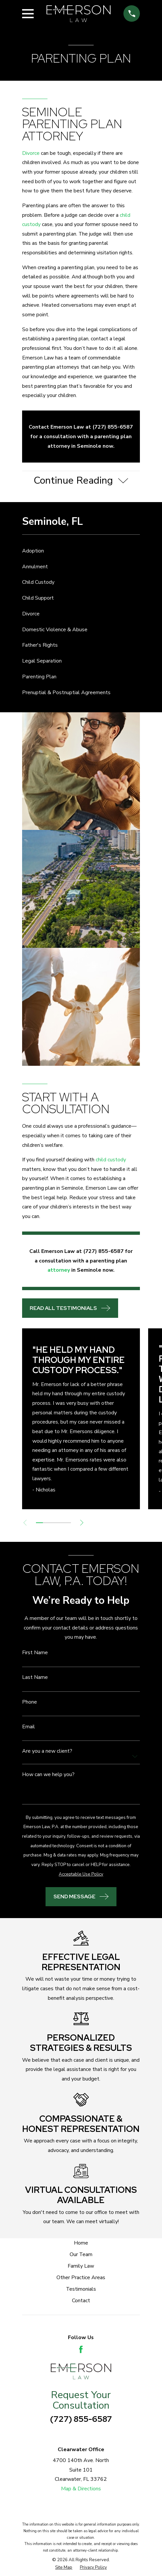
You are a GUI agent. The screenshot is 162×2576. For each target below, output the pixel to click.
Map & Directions (81, 2488)
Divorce (31, 153)
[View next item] (82, 1523)
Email (28, 1727)
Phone (29, 1702)
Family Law (81, 2266)
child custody (111, 1159)
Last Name (35, 1677)
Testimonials (81, 2289)
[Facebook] (80, 2349)
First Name (35, 1653)
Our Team (81, 2254)
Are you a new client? (47, 1751)
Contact (81, 2300)
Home (81, 2243)
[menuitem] (81, 551)
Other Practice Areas (80, 2277)
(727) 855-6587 (81, 2418)
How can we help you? (48, 1774)
